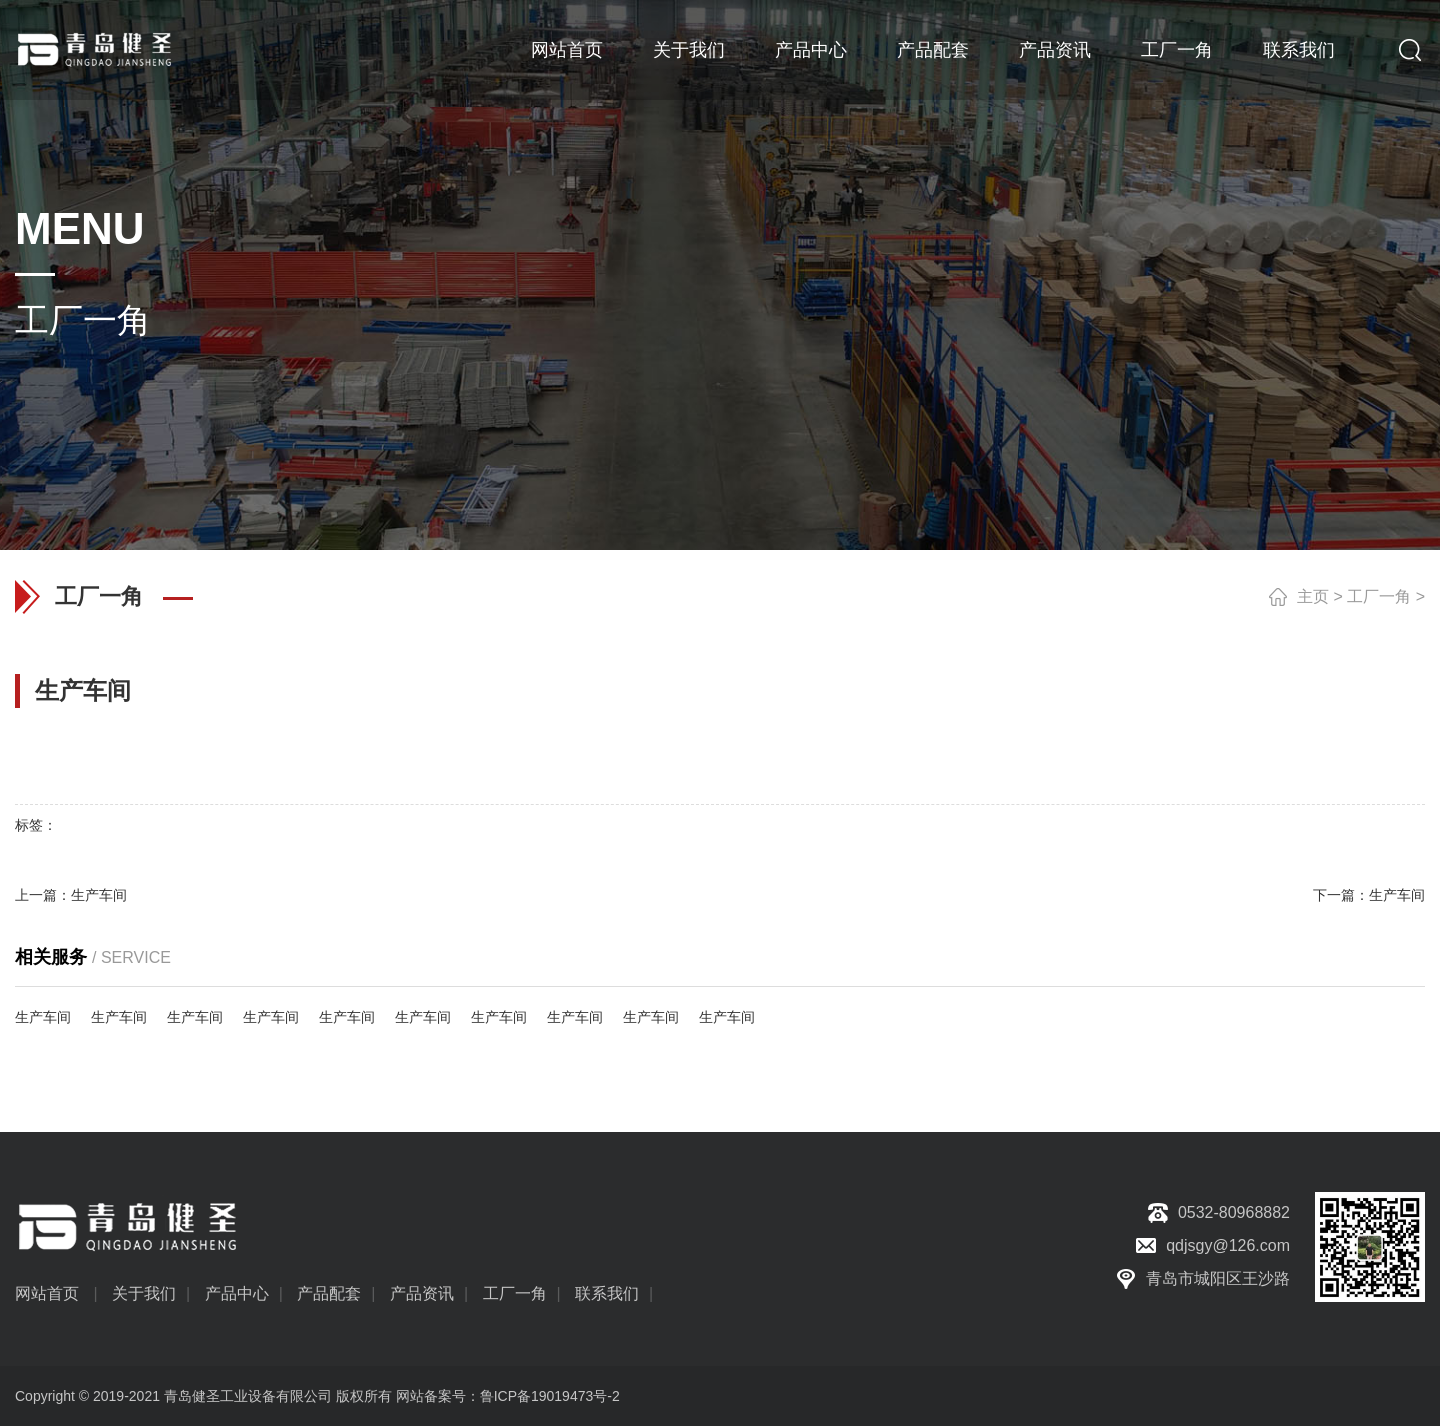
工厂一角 (1177, 50)
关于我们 (689, 50)
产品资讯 (1055, 50)
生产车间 (99, 895)
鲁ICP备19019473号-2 (550, 1396)
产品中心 (811, 50)
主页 (1313, 596)
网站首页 (567, 50)
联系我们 (1299, 50)
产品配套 (933, 50)
